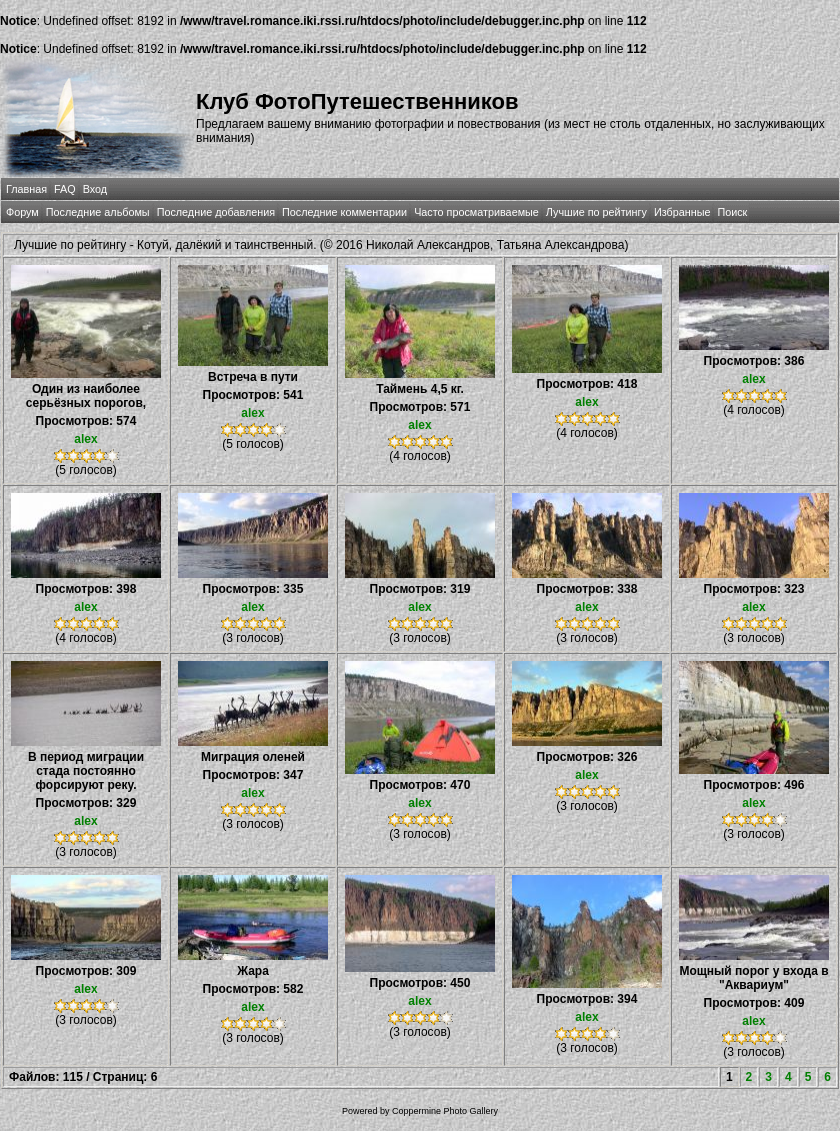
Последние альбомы (98, 212)
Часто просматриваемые (476, 212)
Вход (95, 189)
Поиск (732, 212)
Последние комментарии (344, 212)
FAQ (65, 189)
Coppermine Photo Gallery (445, 1111)
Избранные (682, 212)
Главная (26, 189)
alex (85, 439)
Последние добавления (216, 212)
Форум (22, 212)
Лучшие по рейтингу (596, 212)
